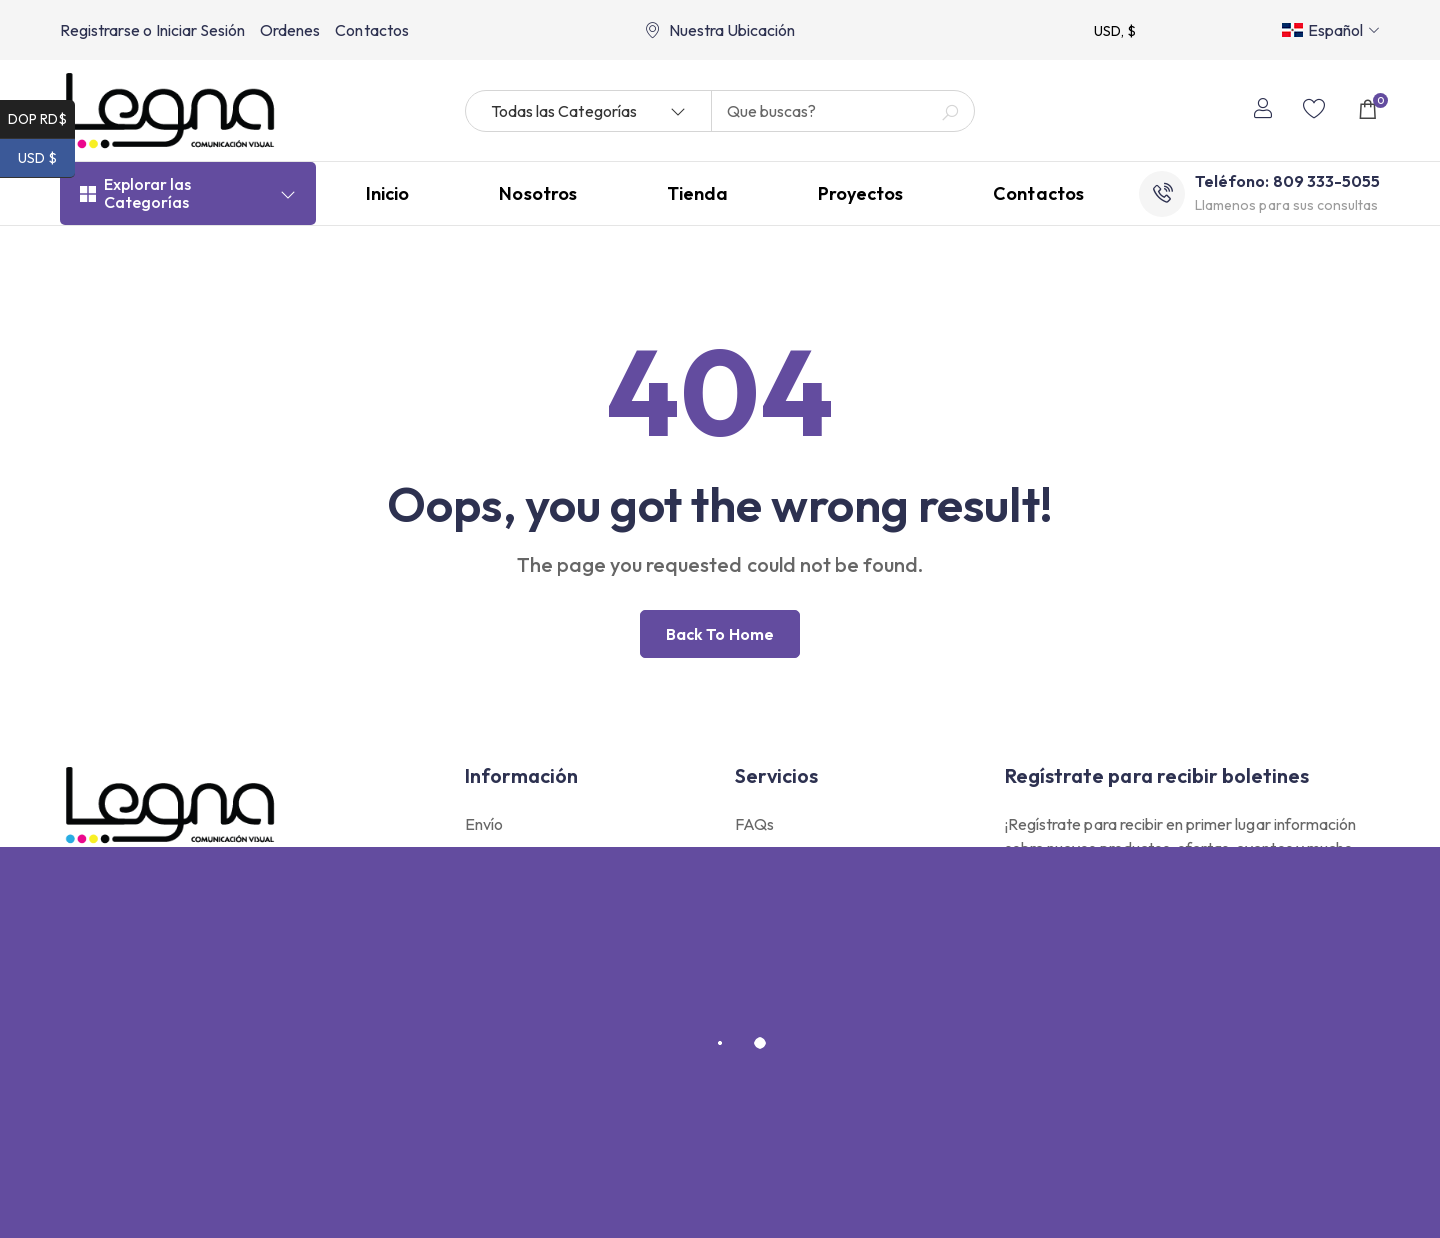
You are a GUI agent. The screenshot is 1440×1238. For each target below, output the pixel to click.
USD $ (46, 158)
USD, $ (1115, 31)
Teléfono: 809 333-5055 (1287, 186)
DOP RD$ (41, 119)
